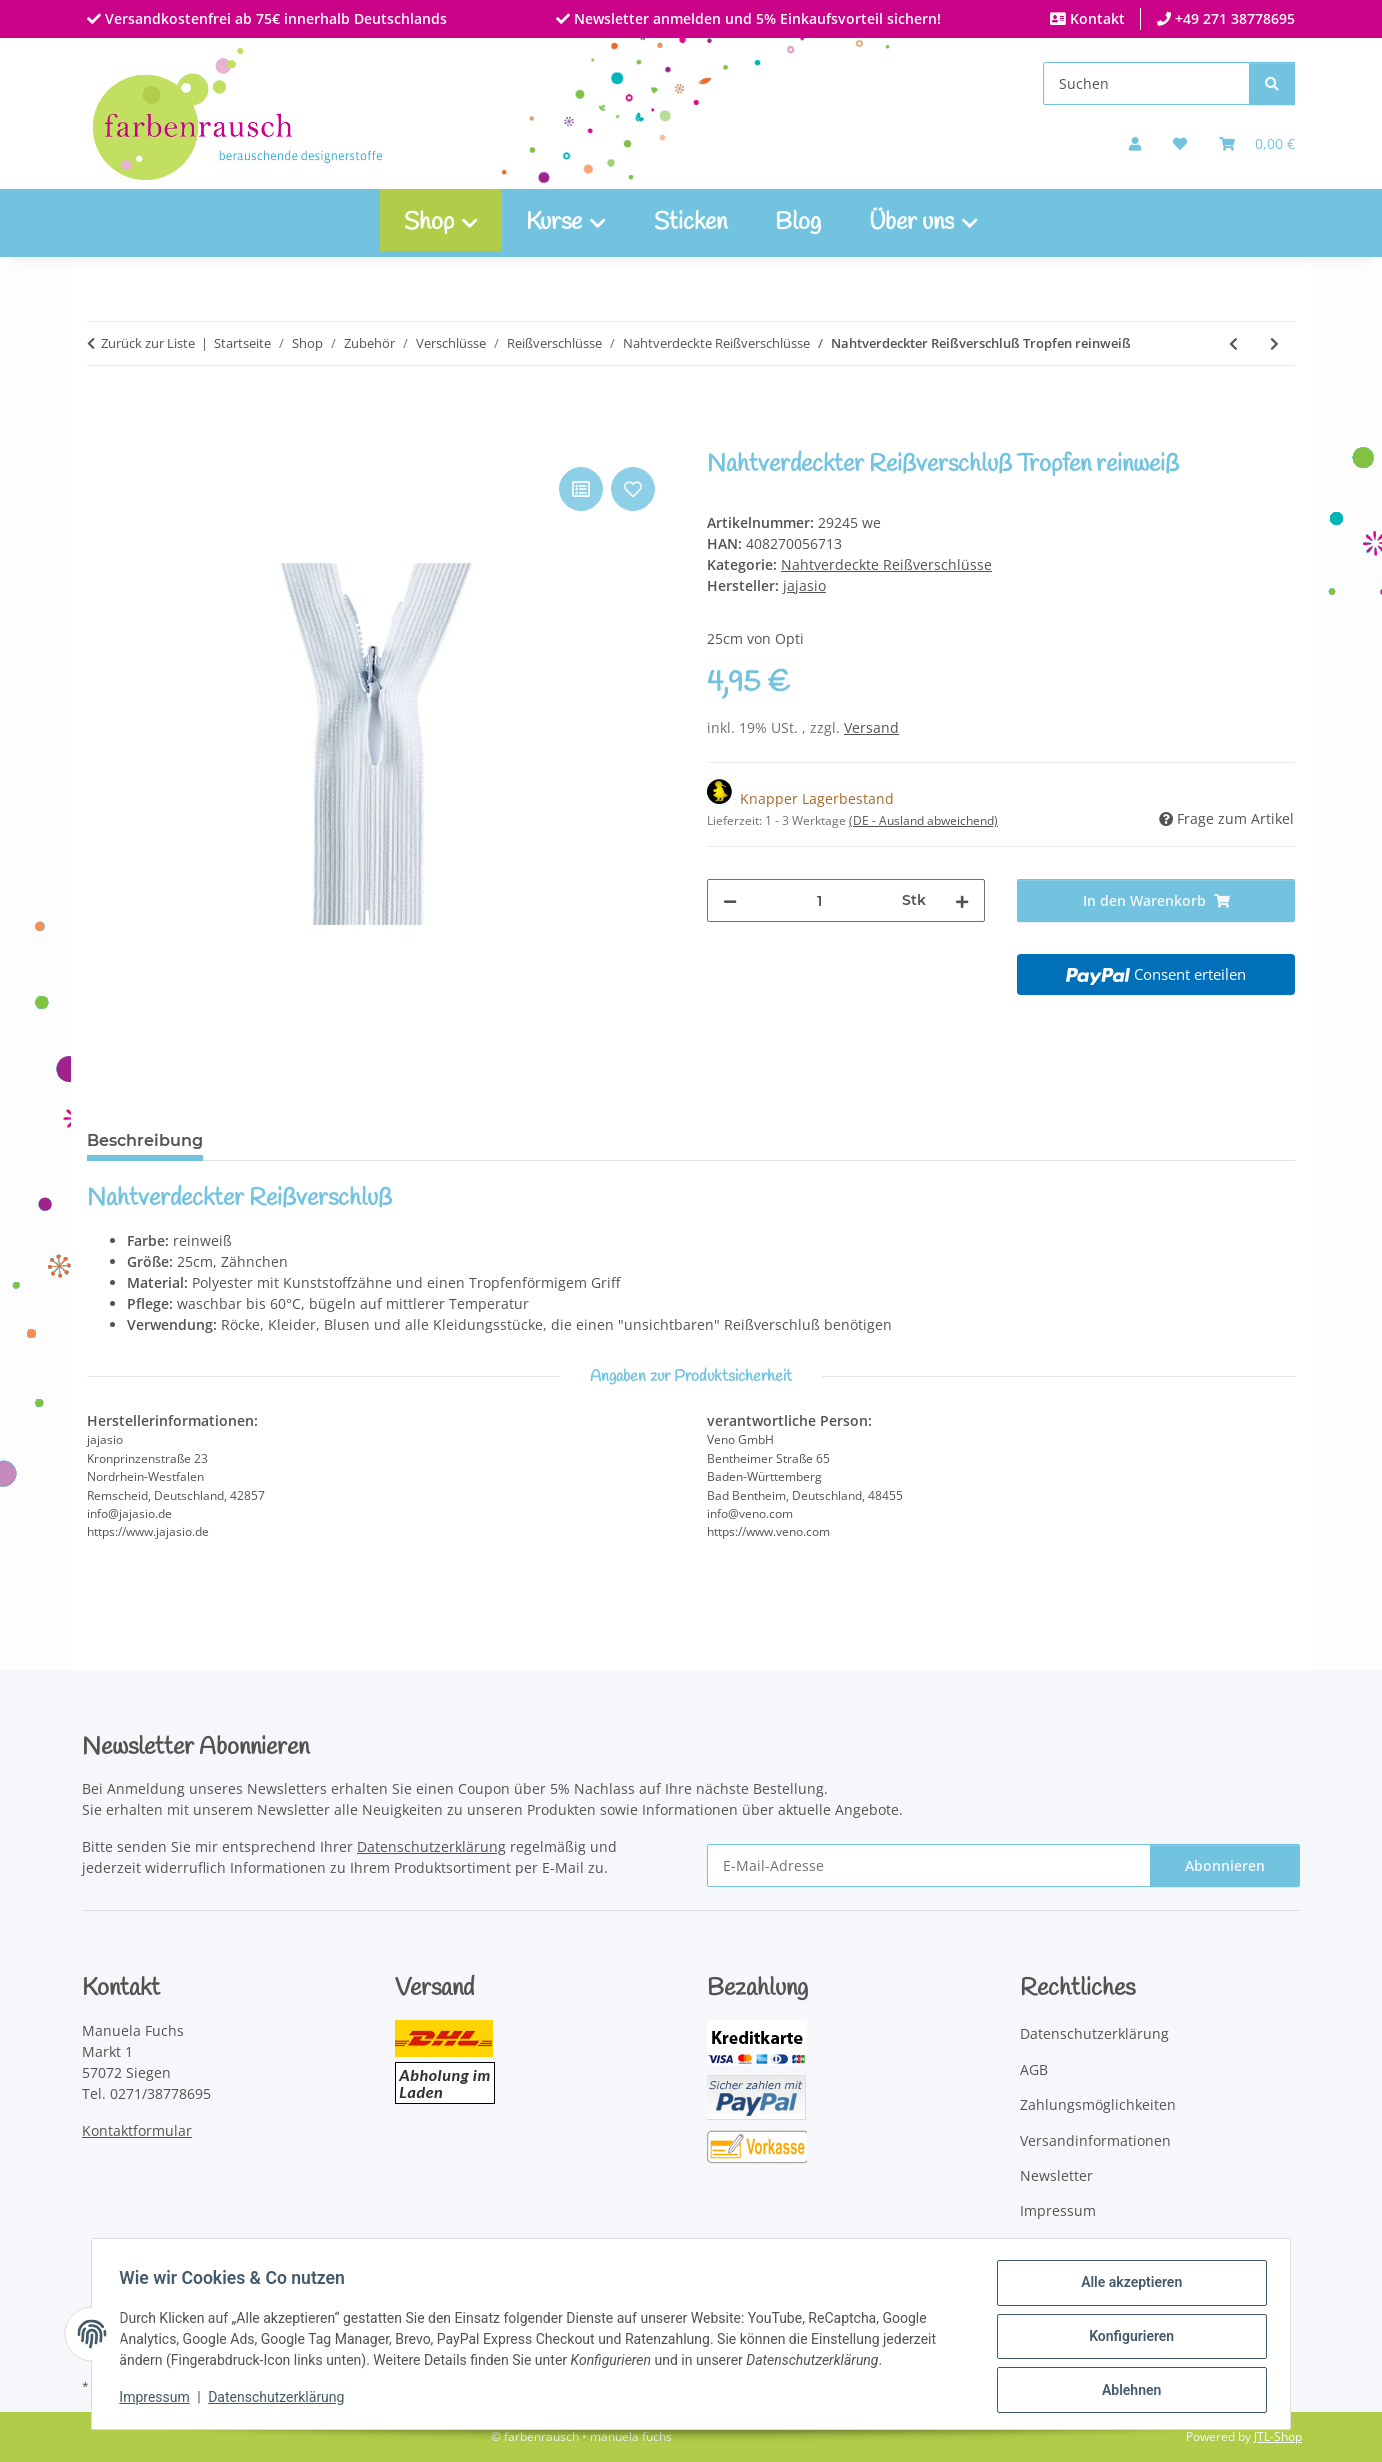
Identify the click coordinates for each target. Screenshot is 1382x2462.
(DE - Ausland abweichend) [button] (923, 820)
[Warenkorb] (1257, 143)
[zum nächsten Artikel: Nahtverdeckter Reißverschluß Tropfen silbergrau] (1274, 343)
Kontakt (1095, 18)
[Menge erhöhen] (962, 900)
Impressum (159, 2400)
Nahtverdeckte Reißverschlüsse (886, 564)
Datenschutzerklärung (281, 2400)
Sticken (690, 223)
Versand (871, 727)
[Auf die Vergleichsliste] (581, 489)
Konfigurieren (1126, 2339)
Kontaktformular (137, 2130)
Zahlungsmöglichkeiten (1098, 2104)
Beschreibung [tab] (145, 1140)
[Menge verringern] (730, 900)
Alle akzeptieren (1126, 2287)
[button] (1135, 143)
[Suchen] (1146, 83)
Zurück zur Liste (148, 343)
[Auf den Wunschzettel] (633, 489)
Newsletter (1056, 2175)
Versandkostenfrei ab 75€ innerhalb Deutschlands (274, 18)
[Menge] (819, 900)
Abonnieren (1225, 1865)
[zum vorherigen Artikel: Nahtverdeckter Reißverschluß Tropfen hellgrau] (1233, 343)
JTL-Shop (1278, 2436)
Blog (798, 223)
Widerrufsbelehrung (1088, 2246)
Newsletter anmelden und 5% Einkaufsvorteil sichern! (755, 18)
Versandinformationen (1095, 2140)
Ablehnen (1126, 2391)
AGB (1034, 2069)
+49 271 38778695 (1233, 18)
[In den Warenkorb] (103, 440)
